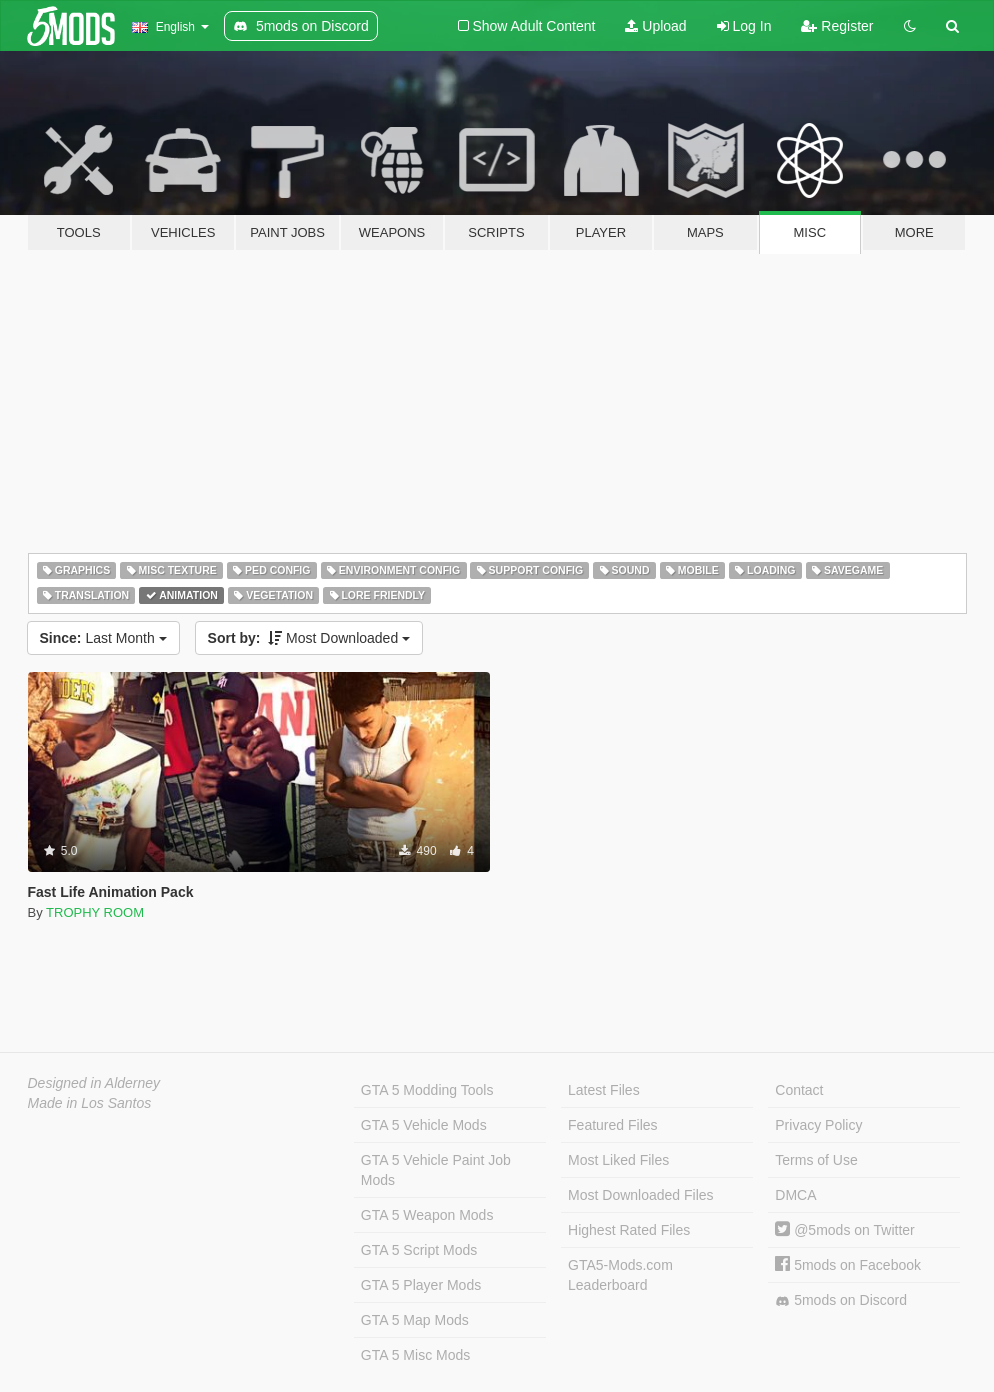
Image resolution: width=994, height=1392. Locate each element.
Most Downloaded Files (641, 1195)
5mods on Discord (841, 1300)
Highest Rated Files (629, 1230)
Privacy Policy (818, 1125)
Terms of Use (816, 1160)
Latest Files (604, 1090)
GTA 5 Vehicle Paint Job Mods (436, 1170)
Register (837, 26)
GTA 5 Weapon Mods (427, 1215)
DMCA (795, 1195)
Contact (799, 1090)
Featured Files (612, 1125)
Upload (655, 26)
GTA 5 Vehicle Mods (424, 1125)
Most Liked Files (618, 1160)
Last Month (103, 638)
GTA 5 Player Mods (421, 1285)
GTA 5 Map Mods (415, 1320)
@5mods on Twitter (844, 1230)
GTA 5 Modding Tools (427, 1090)
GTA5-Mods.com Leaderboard (620, 1275)
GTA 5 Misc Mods (415, 1355)
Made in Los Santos (90, 1103)
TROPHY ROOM (95, 912)
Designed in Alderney (94, 1083)
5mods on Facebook (848, 1265)
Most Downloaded (309, 638)
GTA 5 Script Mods (419, 1250)
